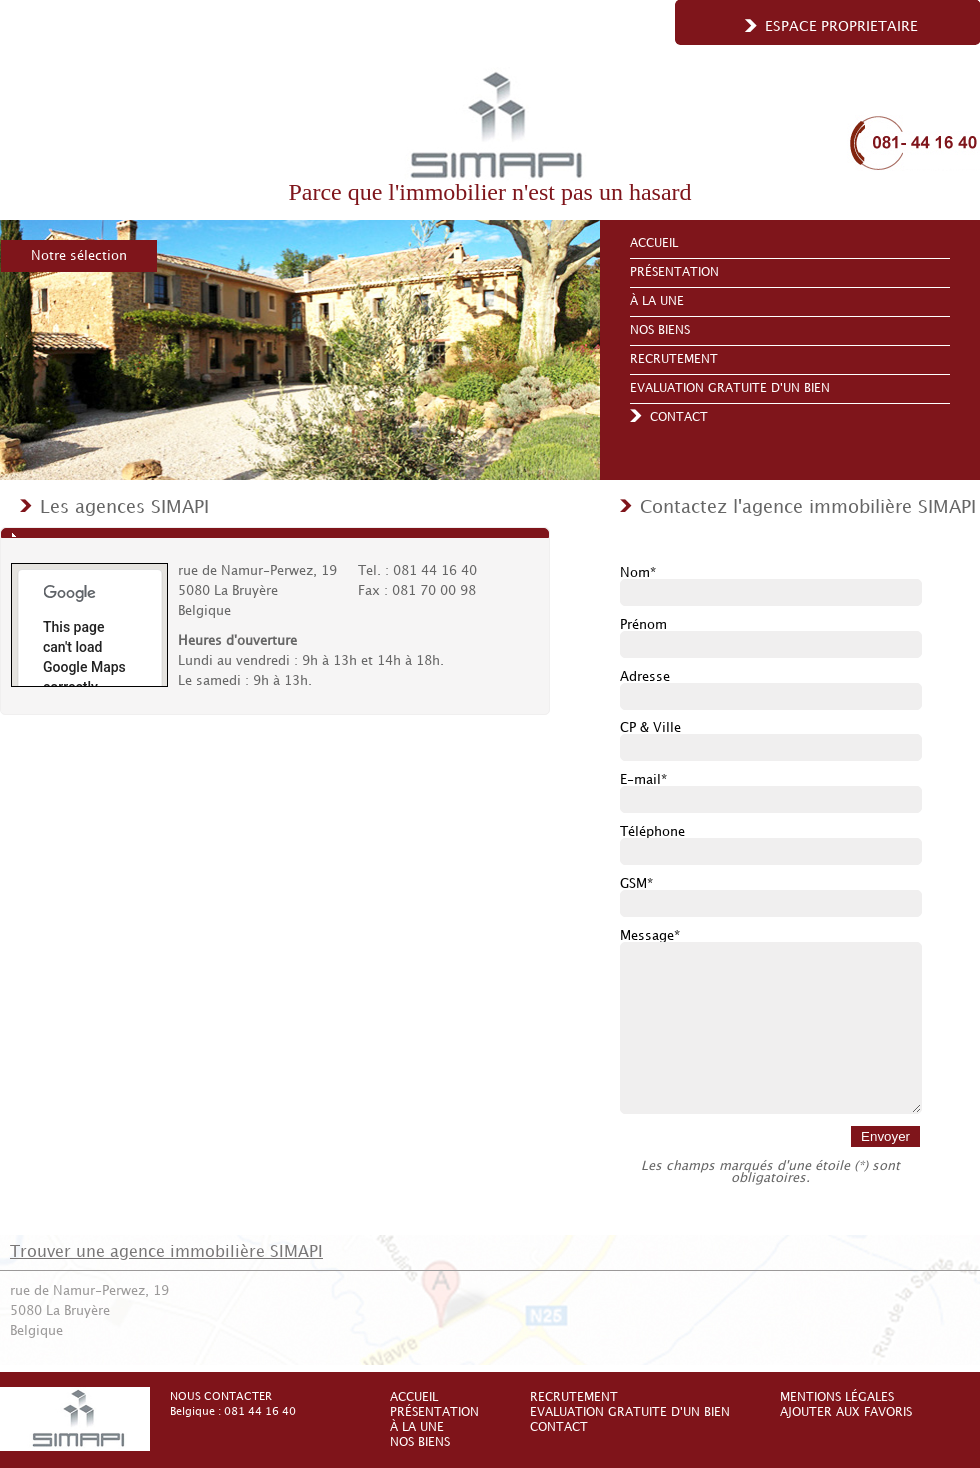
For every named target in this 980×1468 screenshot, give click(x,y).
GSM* (636, 884)
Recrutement (674, 359)
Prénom (643, 625)
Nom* (638, 573)
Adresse (645, 677)
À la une (657, 301)
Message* (650, 936)
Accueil (654, 243)
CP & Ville (650, 728)
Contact (679, 417)
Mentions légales (837, 1397)
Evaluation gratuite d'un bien (730, 388)
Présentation (674, 272)
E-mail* (643, 780)
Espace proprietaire (841, 26)
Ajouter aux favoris (846, 1412)
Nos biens (660, 330)
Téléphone (652, 832)
